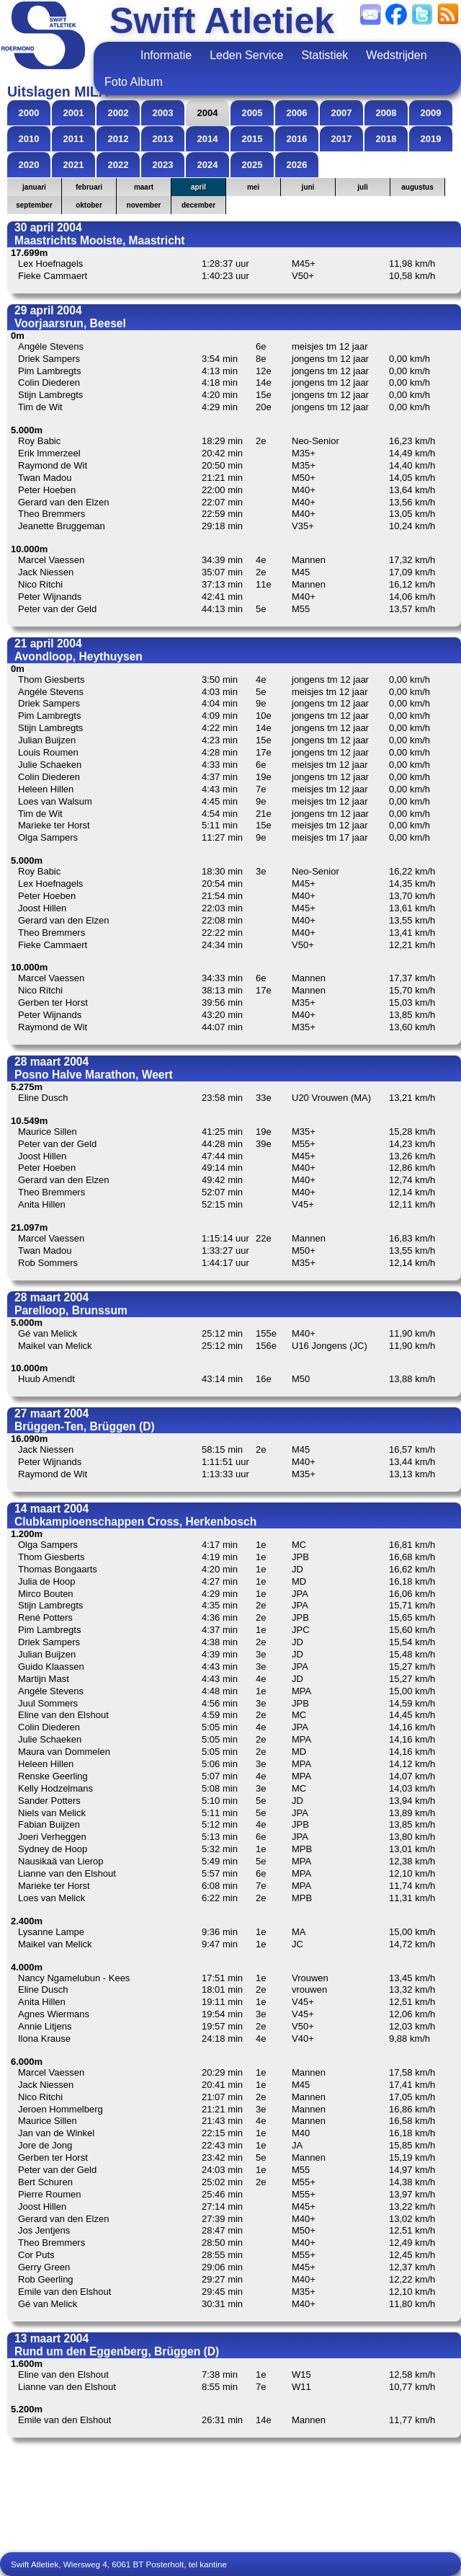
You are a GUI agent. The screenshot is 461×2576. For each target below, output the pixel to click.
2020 (29, 164)
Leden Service (246, 55)
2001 (73, 112)
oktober (89, 205)
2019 (431, 138)
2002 (118, 112)
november (144, 205)
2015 (252, 138)
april (198, 187)
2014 (207, 138)
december (198, 205)
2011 (73, 138)
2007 (341, 112)
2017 (341, 138)
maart (143, 187)
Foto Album (133, 82)
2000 (29, 112)
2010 (29, 138)
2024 (207, 164)
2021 (73, 164)
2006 (297, 112)
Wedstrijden (396, 55)
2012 (118, 138)
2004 (207, 112)
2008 (386, 112)
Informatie (166, 55)
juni (308, 187)
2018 (386, 138)
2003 (163, 112)
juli (362, 187)
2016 (297, 138)
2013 (163, 138)
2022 (118, 164)
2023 (163, 164)
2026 (297, 164)
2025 (252, 164)
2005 (252, 112)
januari (34, 187)
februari (89, 187)
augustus (417, 187)
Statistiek (324, 55)
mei (253, 187)
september (34, 205)
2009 (431, 112)
